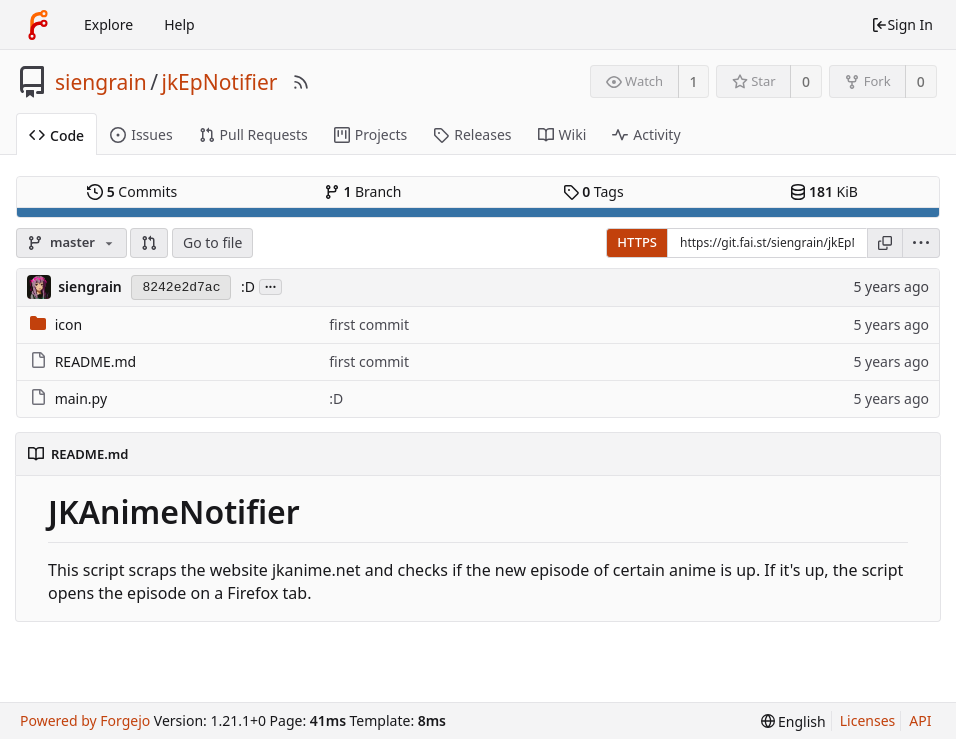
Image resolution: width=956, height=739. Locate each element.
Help (179, 24)
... (271, 285)
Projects (370, 134)
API (920, 720)
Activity (646, 134)
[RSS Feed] (301, 82)
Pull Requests (253, 134)
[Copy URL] (885, 243)
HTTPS (637, 242)
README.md (96, 361)
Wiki (562, 134)
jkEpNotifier (219, 82)
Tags (593, 191)
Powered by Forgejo (85, 720)
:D (248, 286)
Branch (363, 191)
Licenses (868, 720)
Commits (132, 191)
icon (68, 324)
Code (56, 135)
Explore (108, 24)
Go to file (212, 242)
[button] (149, 243)
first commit (369, 324)
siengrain (101, 82)
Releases (472, 134)
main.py (81, 398)
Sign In (902, 24)
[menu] (921, 243)
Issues (141, 134)
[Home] (38, 25)
